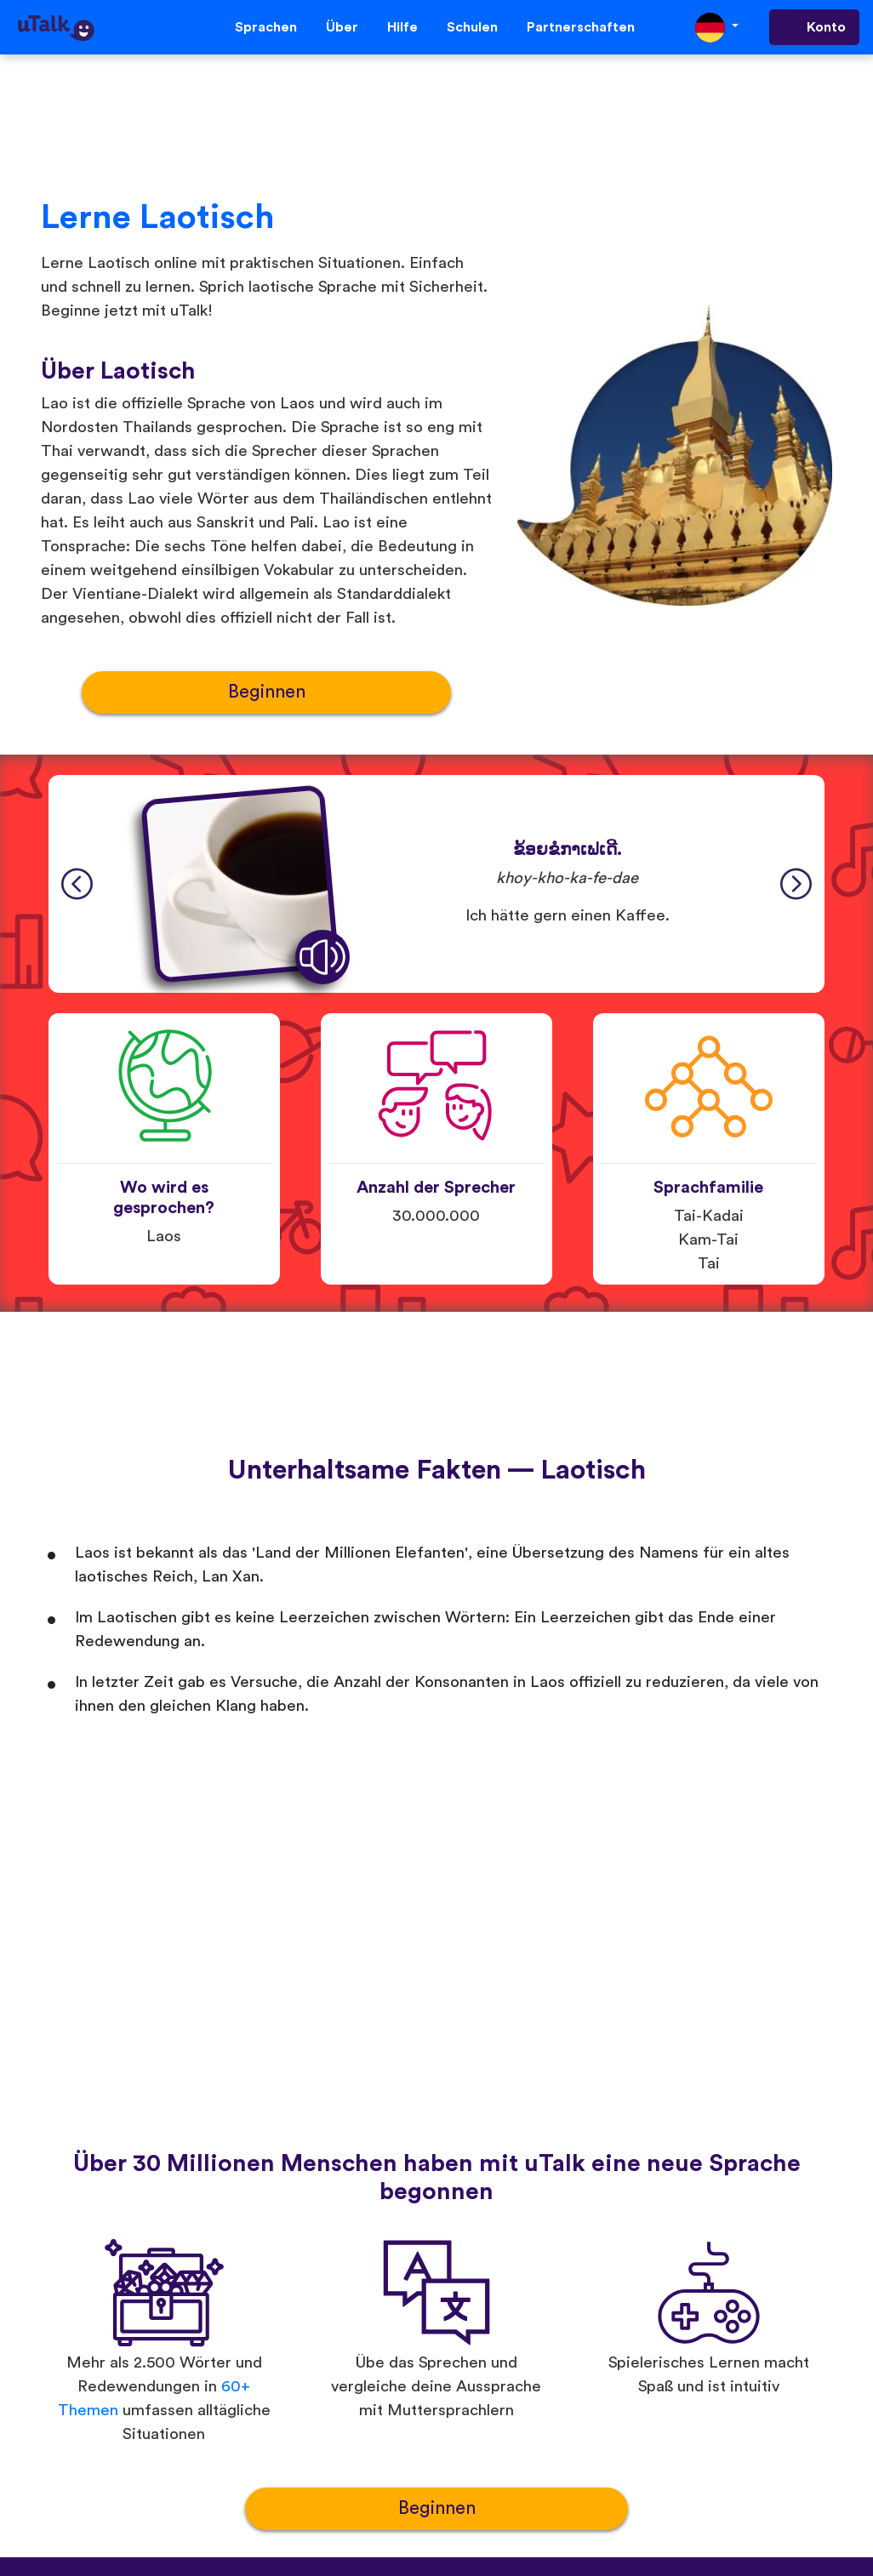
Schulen (472, 27)
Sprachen (266, 27)
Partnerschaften (581, 27)
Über (342, 27)
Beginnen (266, 692)
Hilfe (402, 27)
